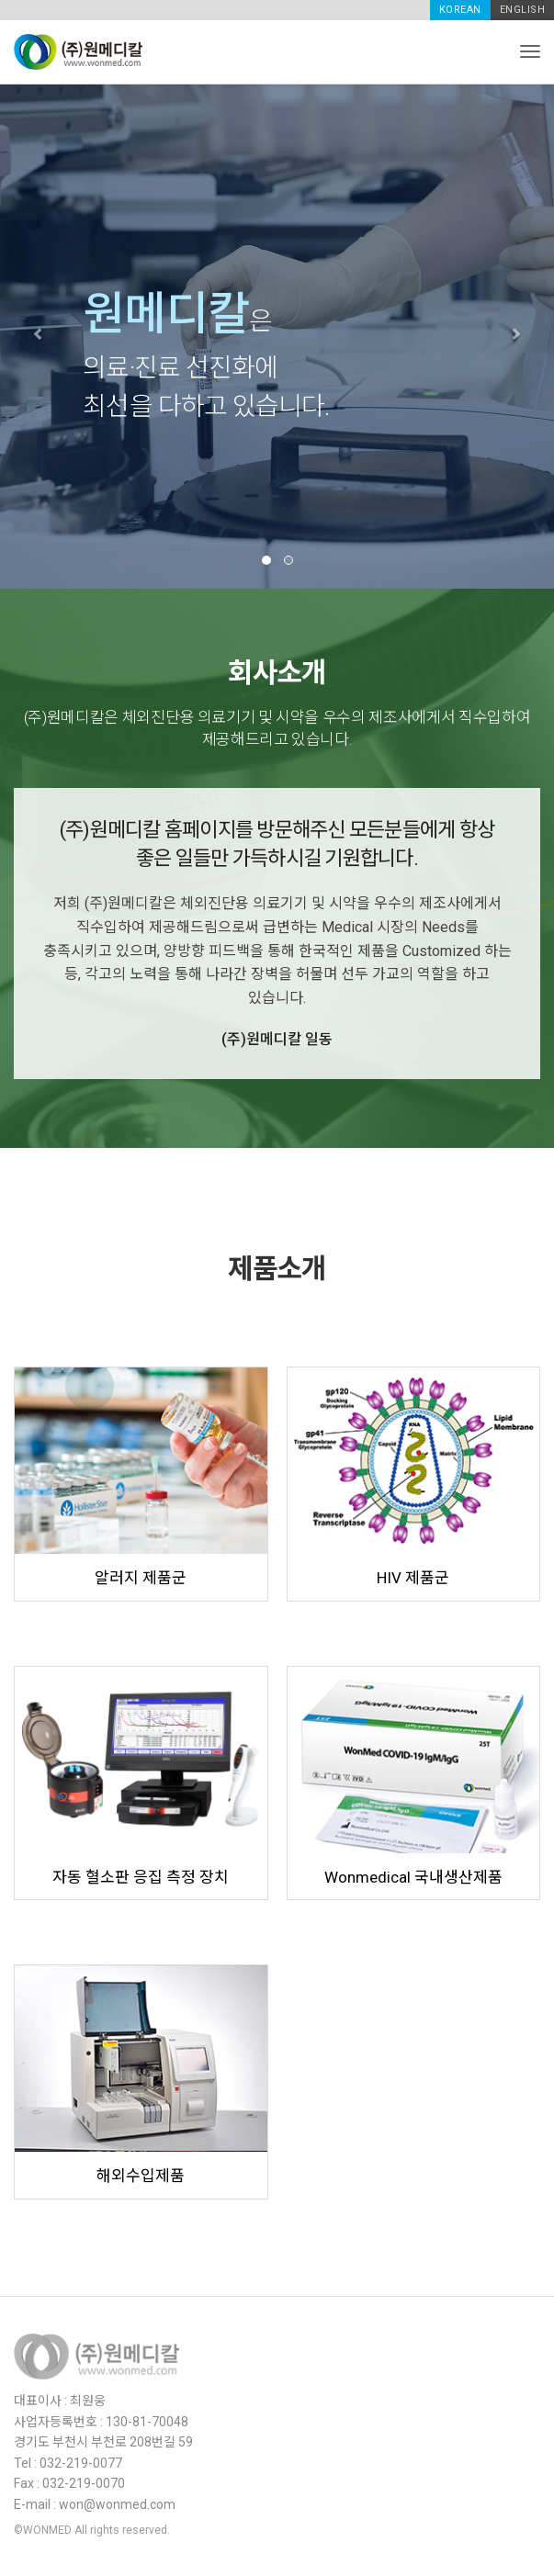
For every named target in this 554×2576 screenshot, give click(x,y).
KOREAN (460, 10)
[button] (41, 336)
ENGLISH (523, 10)
